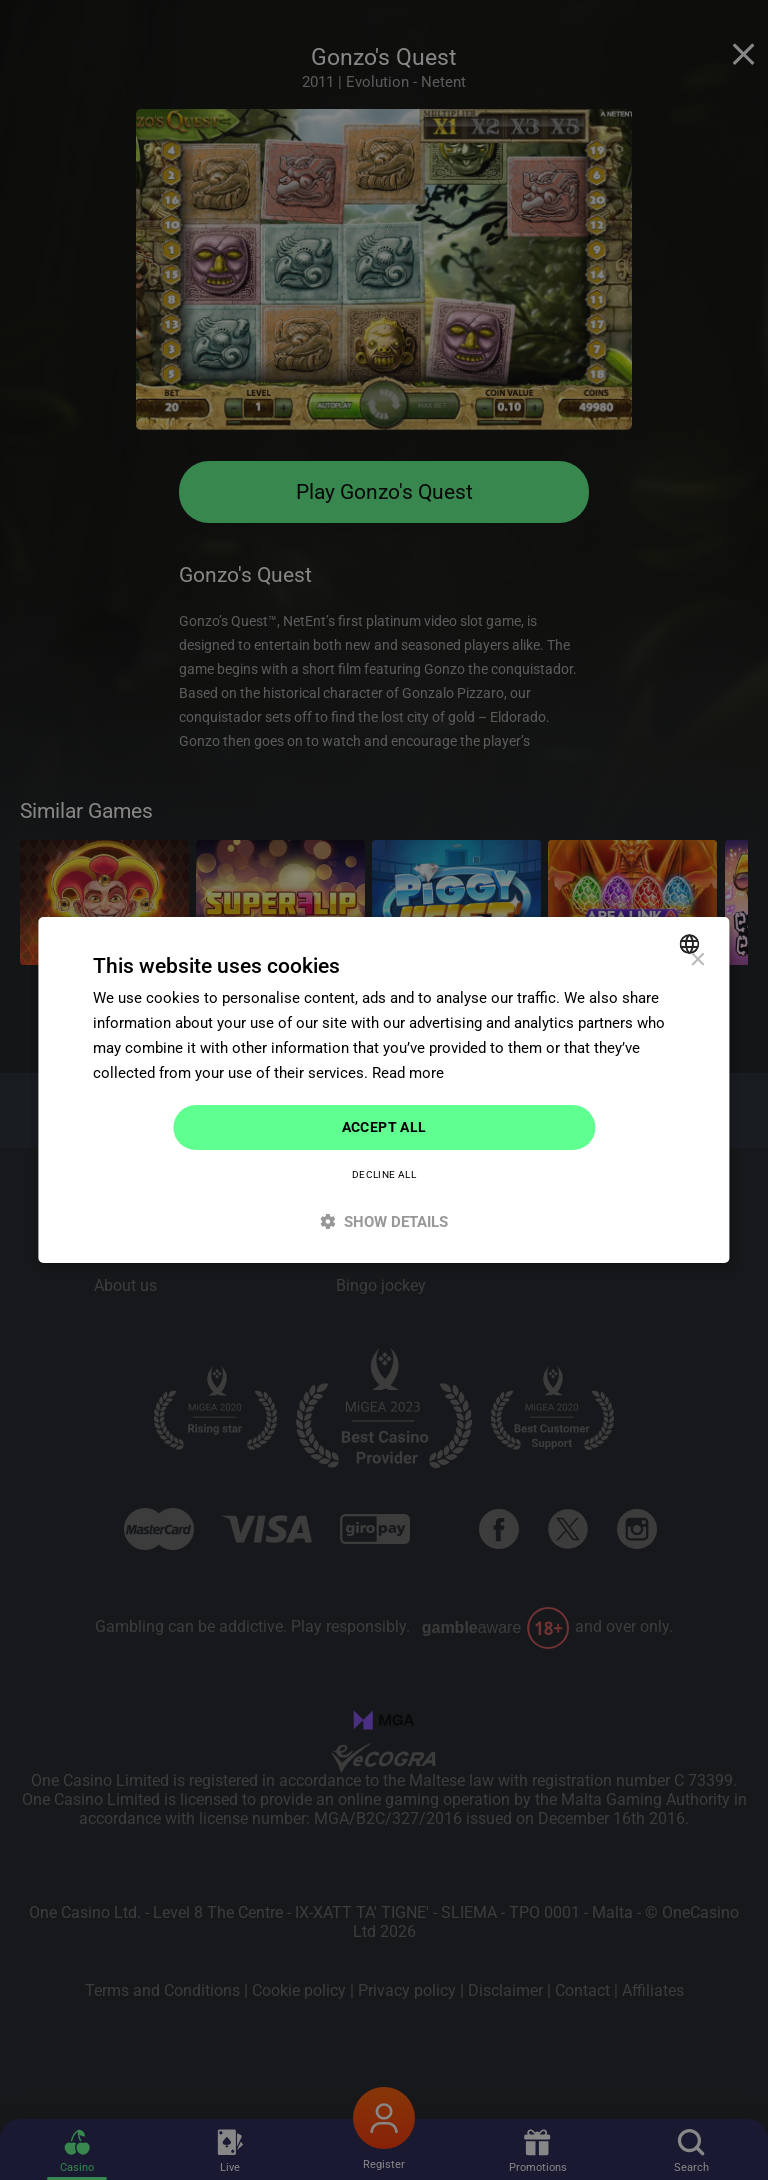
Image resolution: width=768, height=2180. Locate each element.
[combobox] (692, 944)
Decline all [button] (384, 1174)
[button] (383, 1221)
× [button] (697, 960)
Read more (408, 1073)
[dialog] (383, 1090)
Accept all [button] (384, 1127)
